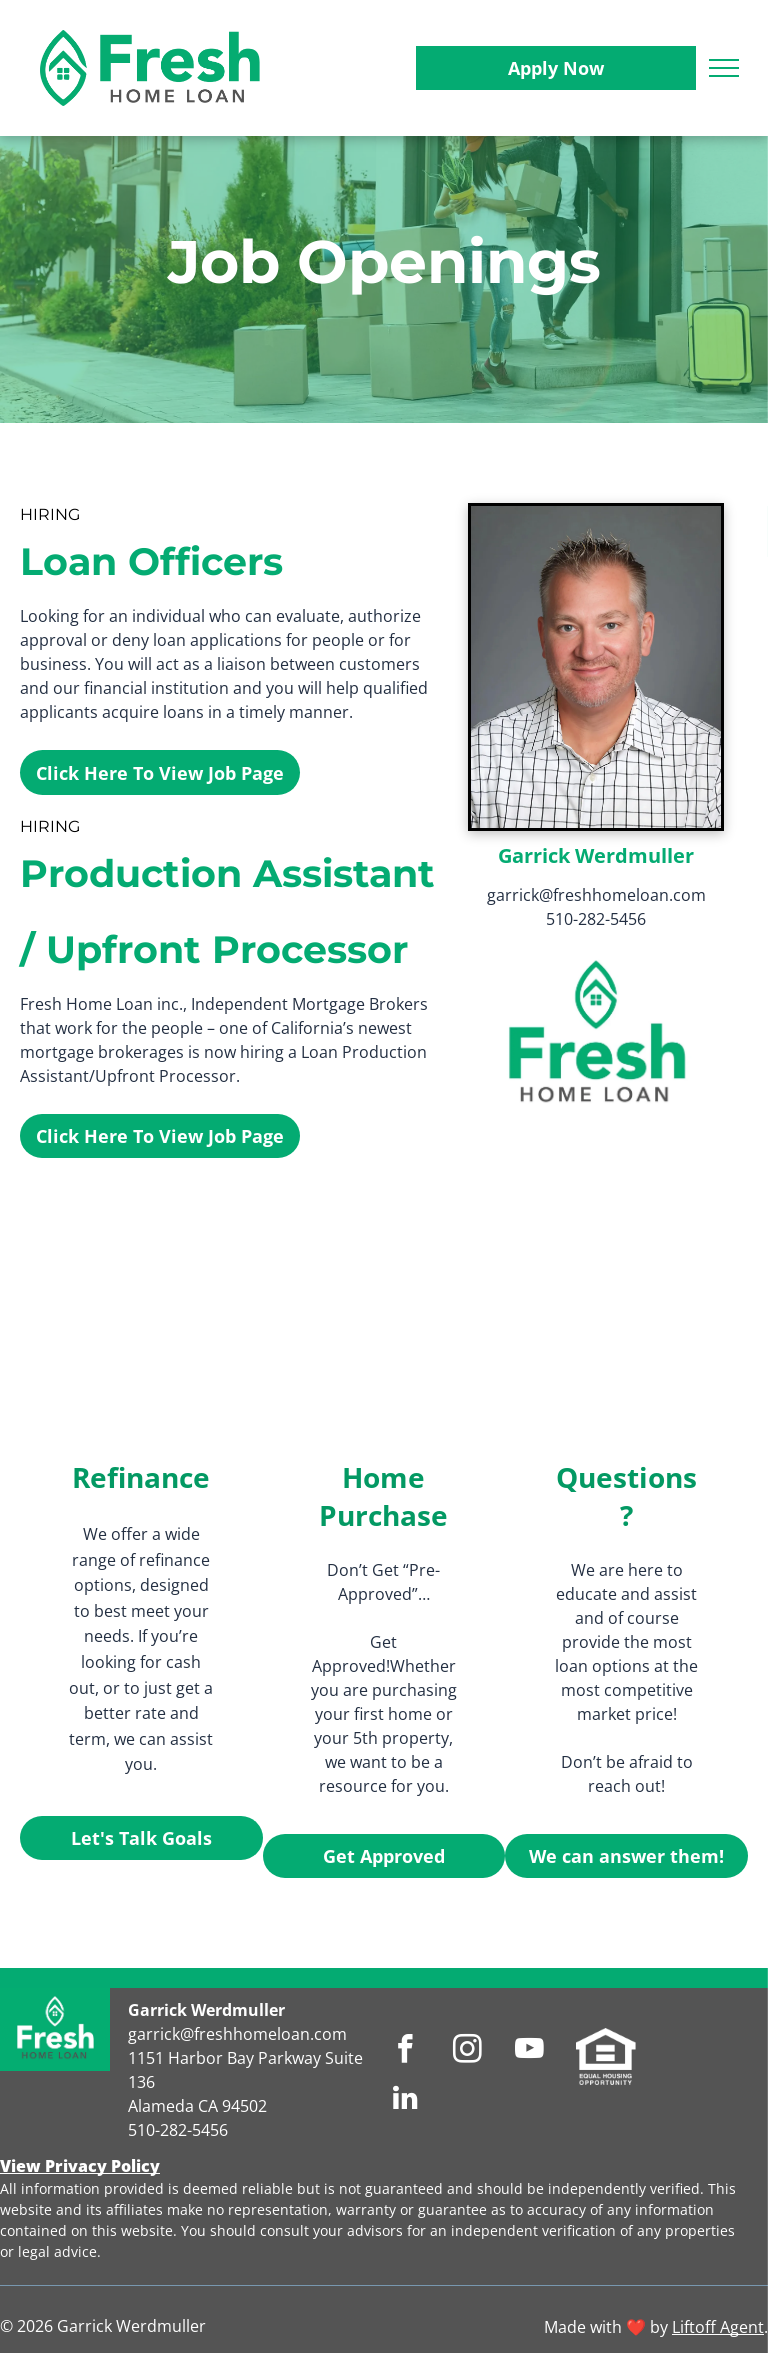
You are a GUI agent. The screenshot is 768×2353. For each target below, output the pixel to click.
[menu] (724, 68)
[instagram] (467, 2052)
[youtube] (529, 2052)
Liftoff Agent (718, 2327)
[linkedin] (405, 2100)
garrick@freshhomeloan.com (596, 895)
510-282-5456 (596, 919)
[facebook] (405, 2052)
